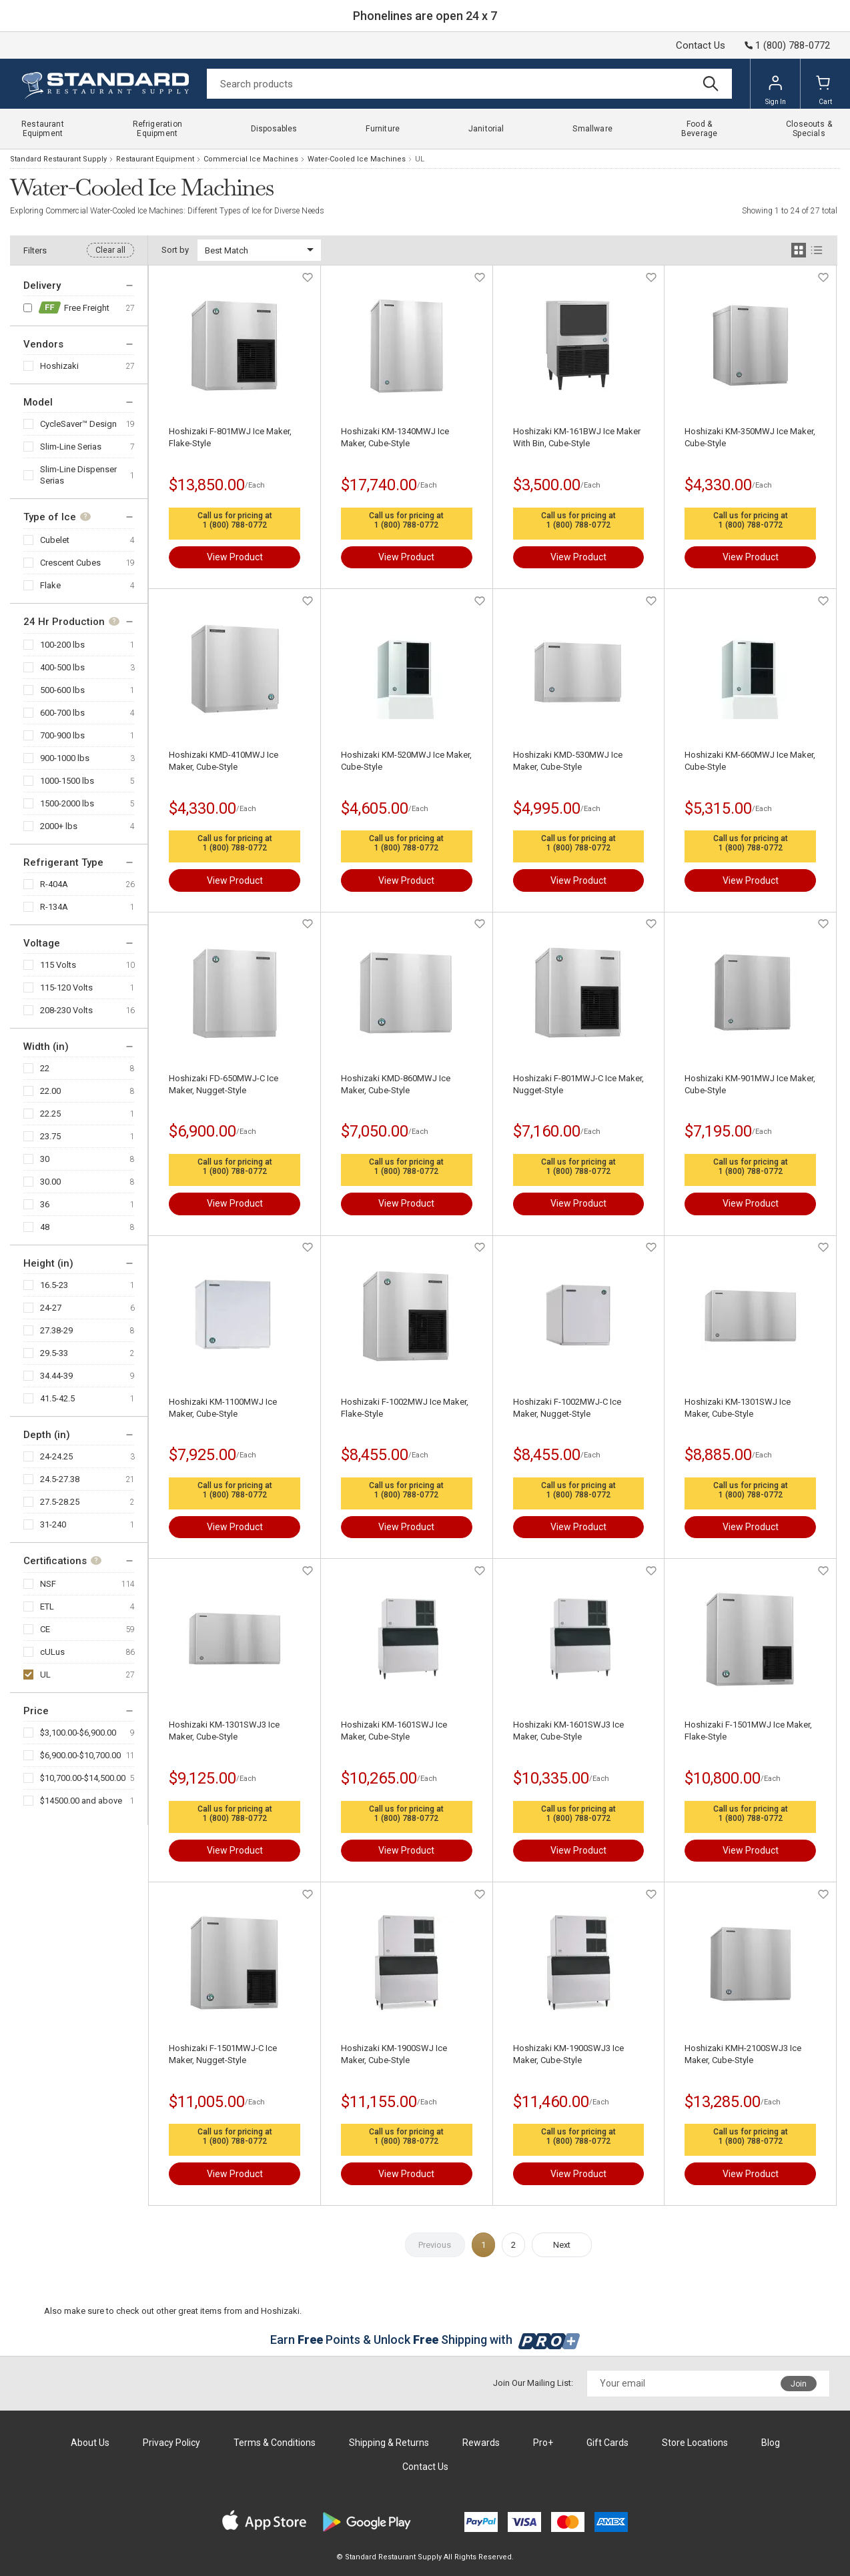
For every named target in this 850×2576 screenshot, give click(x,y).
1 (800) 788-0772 (235, 525)
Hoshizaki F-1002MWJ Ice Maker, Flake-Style (404, 1408)
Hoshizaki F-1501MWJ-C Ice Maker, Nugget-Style (223, 2054)
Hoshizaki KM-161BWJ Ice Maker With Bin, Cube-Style (577, 437)
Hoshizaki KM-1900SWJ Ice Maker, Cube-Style (394, 2054)
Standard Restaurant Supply (58, 159)
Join (799, 2384)
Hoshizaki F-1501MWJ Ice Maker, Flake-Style (748, 1731)
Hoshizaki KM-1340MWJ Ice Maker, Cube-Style (395, 437)
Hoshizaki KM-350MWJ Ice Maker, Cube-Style (750, 437)
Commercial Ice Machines (250, 159)
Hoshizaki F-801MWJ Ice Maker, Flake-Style (230, 437)
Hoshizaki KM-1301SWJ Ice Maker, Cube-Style (738, 1408)
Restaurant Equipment (155, 159)
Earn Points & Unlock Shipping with (425, 2340)
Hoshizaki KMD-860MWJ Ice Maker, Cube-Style (395, 1084)
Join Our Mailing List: (533, 2383)
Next (561, 2245)
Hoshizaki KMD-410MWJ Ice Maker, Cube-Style (223, 761)
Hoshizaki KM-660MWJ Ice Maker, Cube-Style (750, 761)
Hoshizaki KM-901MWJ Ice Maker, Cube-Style (750, 1084)
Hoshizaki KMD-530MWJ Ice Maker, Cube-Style (567, 761)
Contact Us (700, 45)
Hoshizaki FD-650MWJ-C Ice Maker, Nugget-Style (223, 1084)
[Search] (469, 84)
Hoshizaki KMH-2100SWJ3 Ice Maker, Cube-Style (743, 2054)
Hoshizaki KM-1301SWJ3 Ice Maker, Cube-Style (224, 1731)
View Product (235, 557)
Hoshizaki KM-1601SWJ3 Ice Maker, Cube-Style (568, 1731)
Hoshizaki (59, 366)
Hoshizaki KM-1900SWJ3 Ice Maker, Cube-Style (568, 2054)
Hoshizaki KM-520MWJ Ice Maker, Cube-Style (406, 761)
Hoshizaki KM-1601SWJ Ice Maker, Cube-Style (394, 1731)
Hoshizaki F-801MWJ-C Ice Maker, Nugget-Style (578, 1084)
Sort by (175, 250)
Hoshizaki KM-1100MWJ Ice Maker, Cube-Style (223, 1408)
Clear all (110, 250)
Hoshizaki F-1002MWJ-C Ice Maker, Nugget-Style (567, 1408)
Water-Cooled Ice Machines (357, 159)
